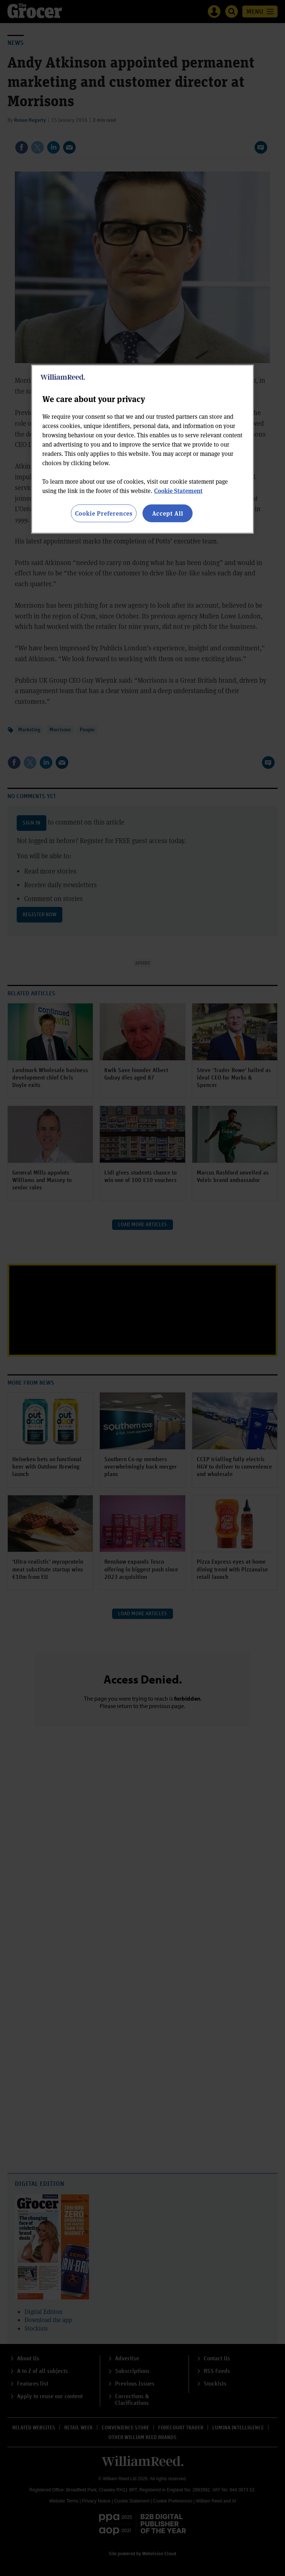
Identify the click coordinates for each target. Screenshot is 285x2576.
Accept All (167, 513)
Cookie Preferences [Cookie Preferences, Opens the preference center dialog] (103, 513)
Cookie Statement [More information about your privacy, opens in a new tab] (178, 490)
